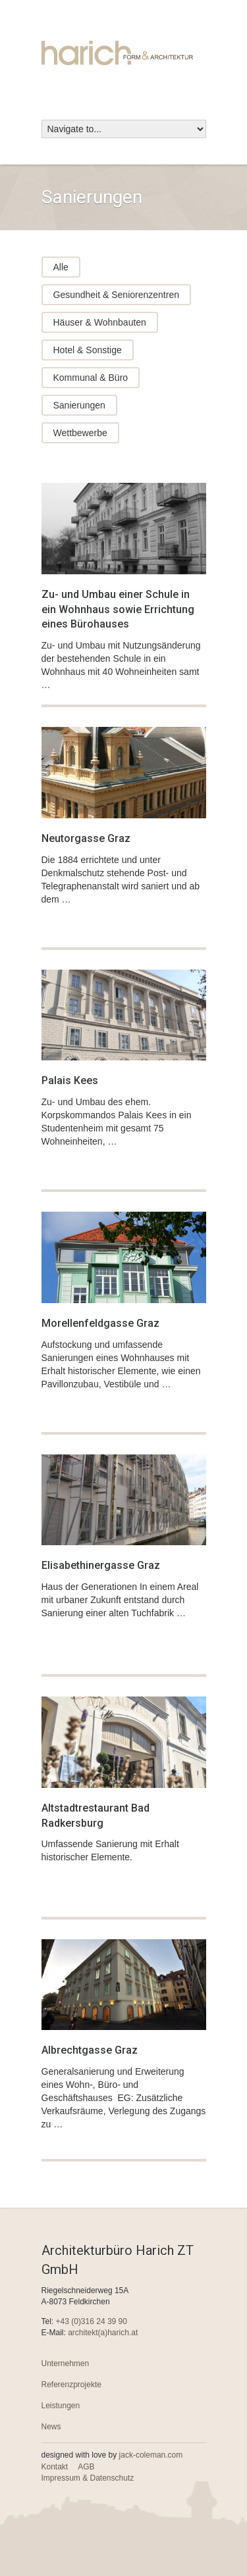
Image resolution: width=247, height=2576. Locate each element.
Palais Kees (69, 1080)
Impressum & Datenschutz (87, 2478)
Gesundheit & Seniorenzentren (116, 294)
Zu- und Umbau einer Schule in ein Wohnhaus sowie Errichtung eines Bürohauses (117, 609)
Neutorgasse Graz (85, 838)
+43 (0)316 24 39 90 (91, 2321)
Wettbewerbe (80, 433)
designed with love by (112, 2455)
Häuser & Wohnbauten (99, 322)
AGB (86, 2466)
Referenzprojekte (71, 2384)
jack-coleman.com (151, 2455)
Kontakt (55, 2466)
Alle (61, 267)
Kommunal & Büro (90, 377)
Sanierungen (79, 405)
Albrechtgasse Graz (89, 2050)
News (51, 2426)
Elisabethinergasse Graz (100, 1565)
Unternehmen (65, 2363)
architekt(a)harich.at (103, 2332)
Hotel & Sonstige (87, 350)
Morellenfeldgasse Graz (100, 1323)
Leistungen (60, 2405)
